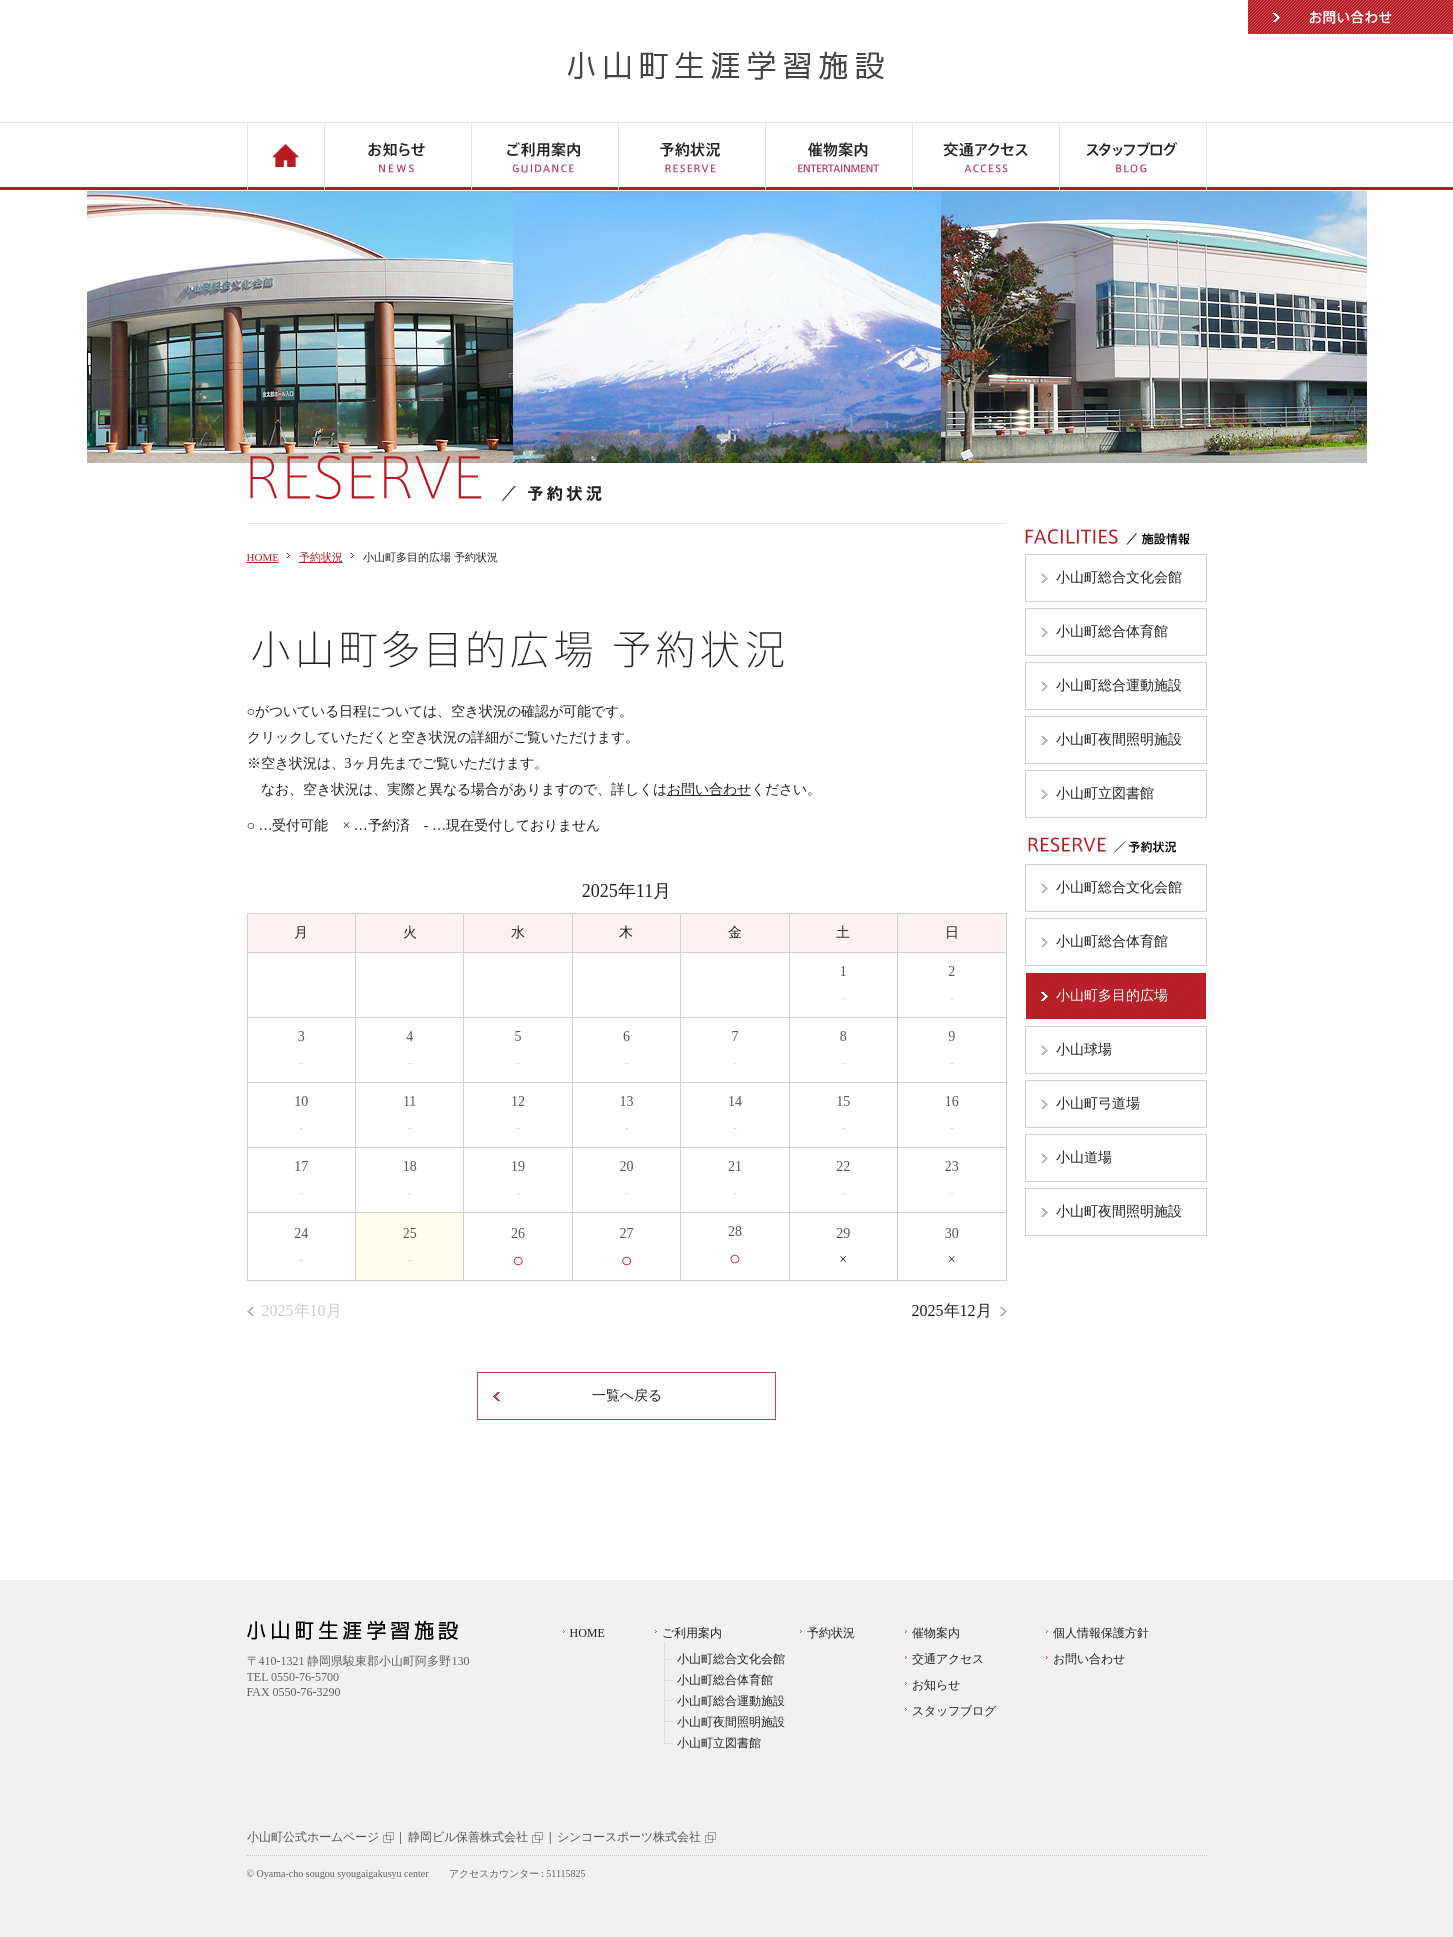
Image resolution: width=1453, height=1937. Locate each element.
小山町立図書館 (719, 1743)
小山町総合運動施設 (731, 1701)
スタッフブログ (954, 1711)
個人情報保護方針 (1101, 1633)
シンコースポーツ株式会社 (629, 1837)
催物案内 (936, 1633)
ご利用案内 (692, 1633)
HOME (263, 557)
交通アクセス (948, 1659)
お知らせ (936, 1685)
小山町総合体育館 (725, 1680)
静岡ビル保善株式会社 (468, 1837)
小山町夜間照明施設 (731, 1722)
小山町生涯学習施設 (726, 65)
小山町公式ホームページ (313, 1837)
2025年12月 (952, 1310)
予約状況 (321, 557)
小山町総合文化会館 (731, 1659)
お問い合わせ (1350, 17)
